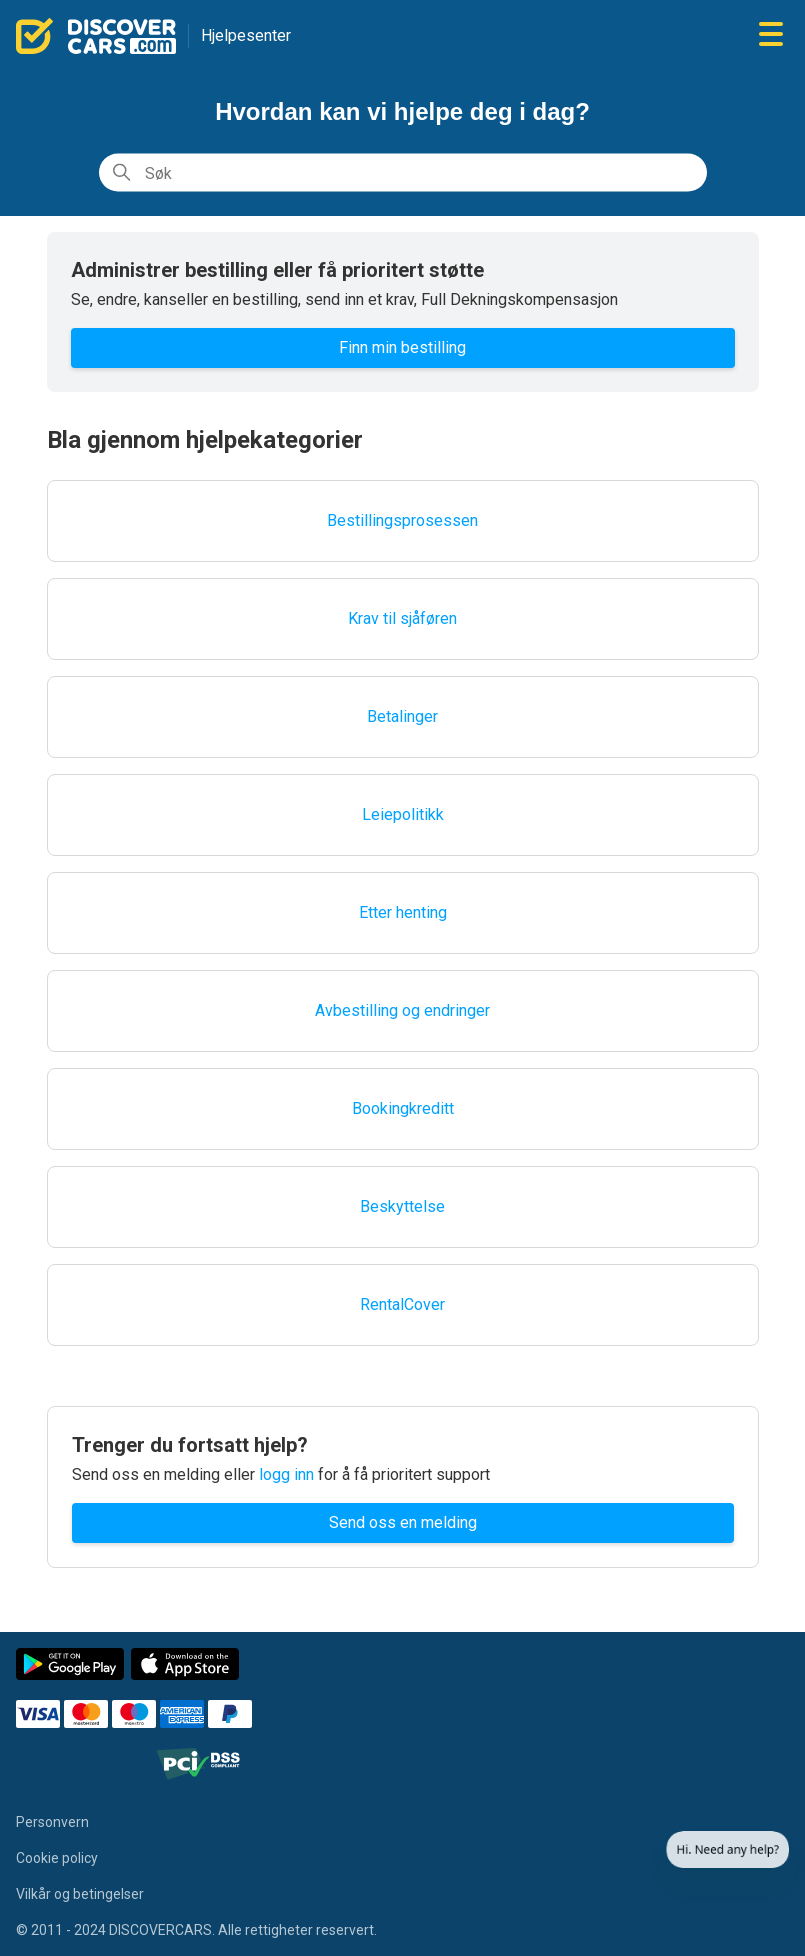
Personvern (52, 1822)
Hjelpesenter (246, 35)
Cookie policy (57, 1858)
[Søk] (403, 173)
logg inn (286, 1474)
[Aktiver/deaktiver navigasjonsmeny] (771, 35)
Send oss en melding (403, 1522)
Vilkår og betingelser (80, 1894)
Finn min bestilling (402, 347)
